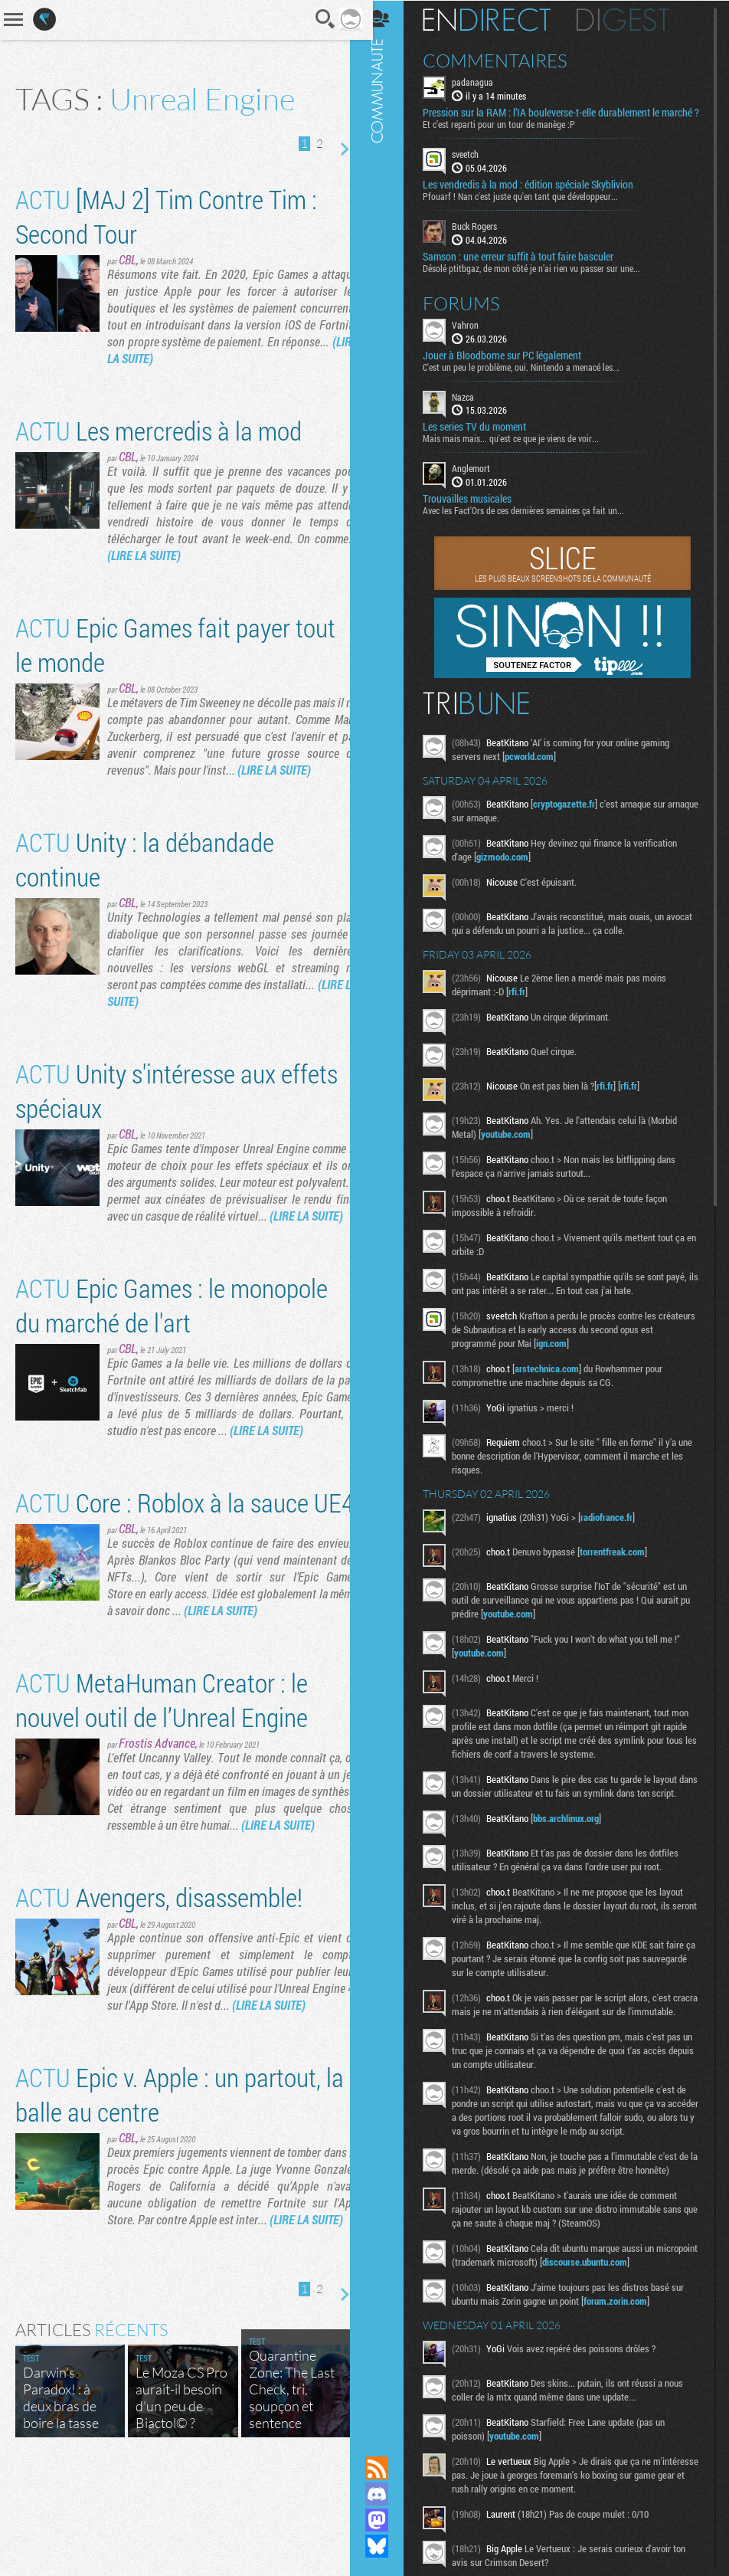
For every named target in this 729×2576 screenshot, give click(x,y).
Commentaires (506, 59)
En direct (498, 19)
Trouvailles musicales (478, 510)
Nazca (474, 407)
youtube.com (517, 1145)
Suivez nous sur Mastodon (388, 2520)
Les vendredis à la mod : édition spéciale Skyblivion (539, 196)
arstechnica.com (558, 1380)
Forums (473, 314)
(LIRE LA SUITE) (208, 358)
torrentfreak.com (623, 1563)
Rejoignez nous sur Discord (388, 2494)
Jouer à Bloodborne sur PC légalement (513, 366)
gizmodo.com (514, 868)
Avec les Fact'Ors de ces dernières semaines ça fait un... (535, 522)
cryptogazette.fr (575, 815)
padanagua (484, 81)
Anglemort (482, 480)
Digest (634, 19)
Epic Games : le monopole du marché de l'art (171, 1321)
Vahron (476, 335)
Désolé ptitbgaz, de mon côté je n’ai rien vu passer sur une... (543, 279)
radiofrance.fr (618, 1528)
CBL (127, 259)
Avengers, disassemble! (158, 1965)
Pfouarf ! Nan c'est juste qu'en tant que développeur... (531, 208)
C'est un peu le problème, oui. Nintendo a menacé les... (532, 378)
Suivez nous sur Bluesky (388, 2546)
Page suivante (332, 149)
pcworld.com (540, 768)
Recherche (313, 19)
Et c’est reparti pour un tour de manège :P (510, 135)
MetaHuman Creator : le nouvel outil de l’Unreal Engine (161, 1767)
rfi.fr (528, 1003)
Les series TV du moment (486, 438)
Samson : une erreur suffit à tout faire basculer (529, 267)
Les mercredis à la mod (158, 430)
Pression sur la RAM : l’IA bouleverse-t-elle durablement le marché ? (552, 118)
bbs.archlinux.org (577, 1843)
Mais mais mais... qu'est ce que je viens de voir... (522, 450)
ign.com (577, 1355)
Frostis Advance (157, 1811)
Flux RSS (388, 2467)
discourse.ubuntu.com (639, 2315)
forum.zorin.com (627, 2354)
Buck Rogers (485, 237)
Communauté (388, 1213)
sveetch (476, 165)
